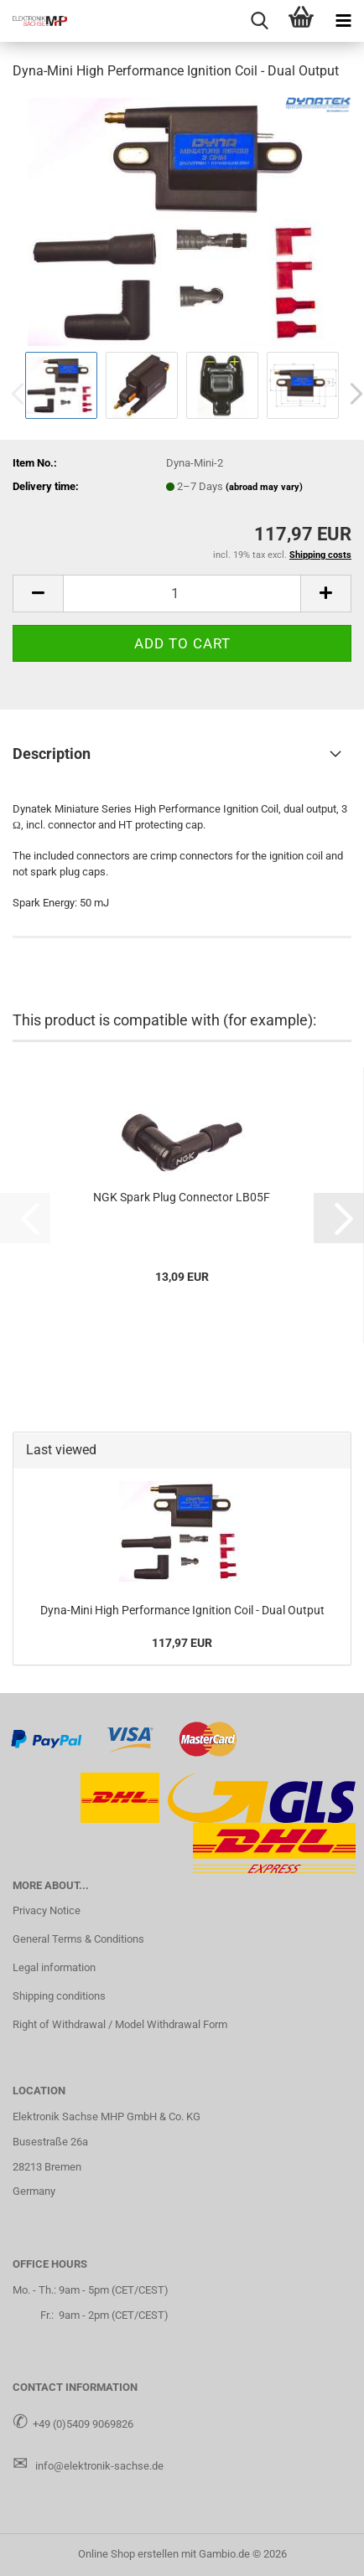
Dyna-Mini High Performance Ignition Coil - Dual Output (182, 1610)
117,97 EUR (182, 1642)
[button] (38, 593)
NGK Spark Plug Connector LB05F (181, 1197)
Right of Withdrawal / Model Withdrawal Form (120, 2024)
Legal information (54, 1967)
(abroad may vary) (264, 487)
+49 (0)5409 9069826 (83, 2424)
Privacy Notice (47, 1910)
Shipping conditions (59, 1996)
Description (52, 753)
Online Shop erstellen (128, 2554)
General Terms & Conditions (78, 1939)
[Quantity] (182, 593)
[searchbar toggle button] (259, 21)
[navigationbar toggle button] (343, 21)
